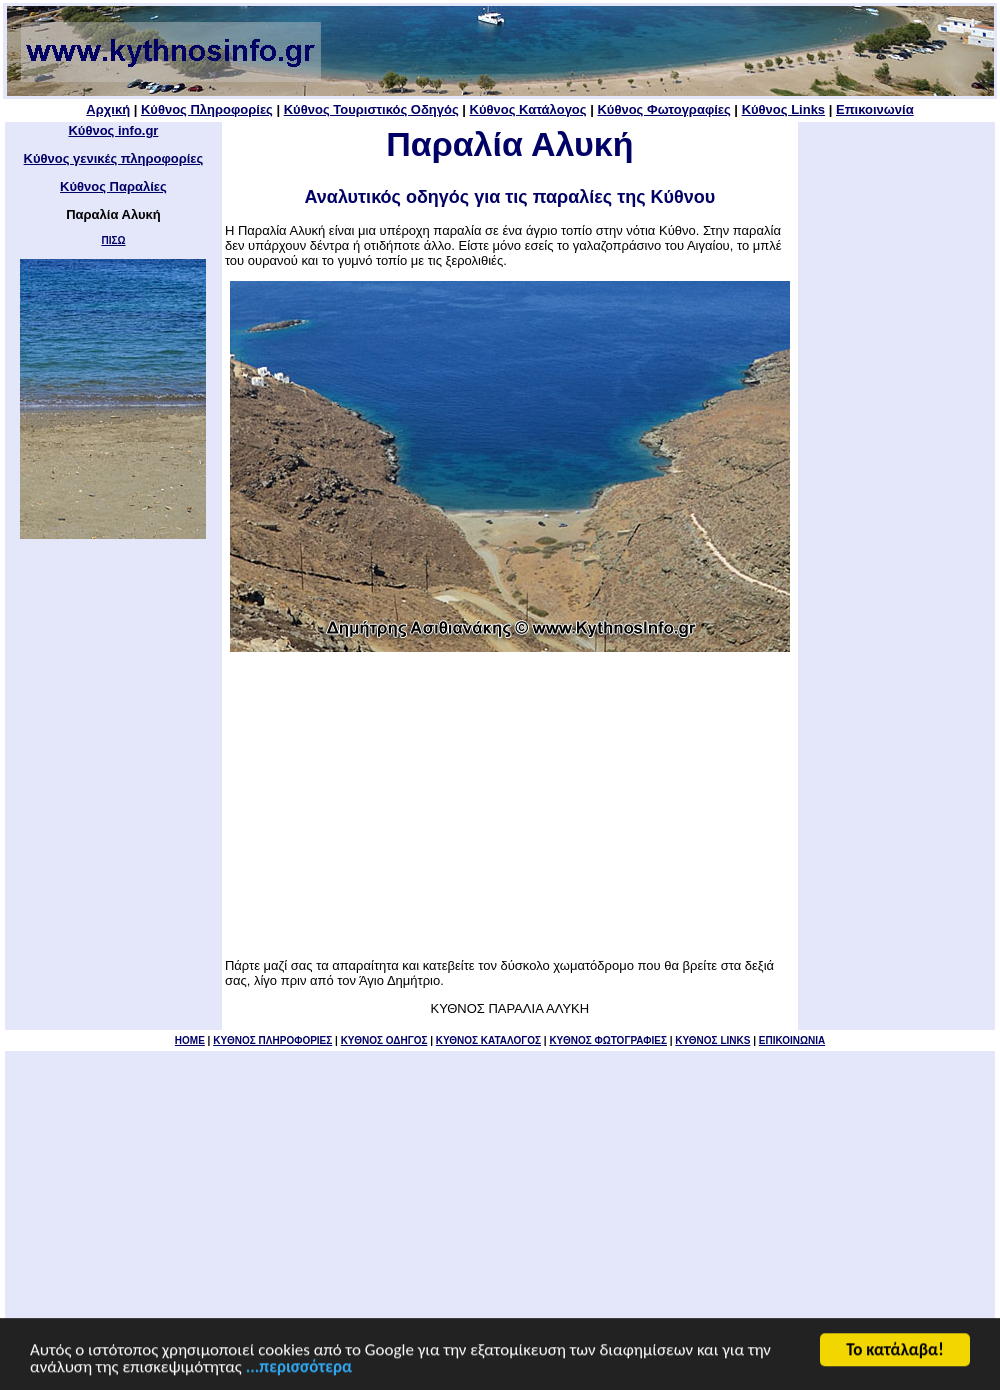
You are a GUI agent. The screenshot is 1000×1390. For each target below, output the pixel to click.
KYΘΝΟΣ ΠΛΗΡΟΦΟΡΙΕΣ (272, 1040)
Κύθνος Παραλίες (113, 186)
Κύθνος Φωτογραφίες (663, 109)
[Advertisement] (510, 805)
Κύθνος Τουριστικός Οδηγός (371, 109)
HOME (190, 1040)
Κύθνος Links (783, 109)
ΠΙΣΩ (113, 240)
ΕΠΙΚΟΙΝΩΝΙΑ (792, 1040)
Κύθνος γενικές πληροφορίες (114, 158)
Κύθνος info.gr (113, 130)
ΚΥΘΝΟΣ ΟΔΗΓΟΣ (384, 1040)
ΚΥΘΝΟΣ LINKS (712, 1040)
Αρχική (108, 109)
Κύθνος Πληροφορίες (207, 109)
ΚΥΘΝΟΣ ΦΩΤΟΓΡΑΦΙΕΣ (608, 1040)
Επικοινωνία (875, 109)
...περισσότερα (299, 1368)
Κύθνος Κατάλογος (528, 109)
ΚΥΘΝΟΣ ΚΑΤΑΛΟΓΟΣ (488, 1040)
